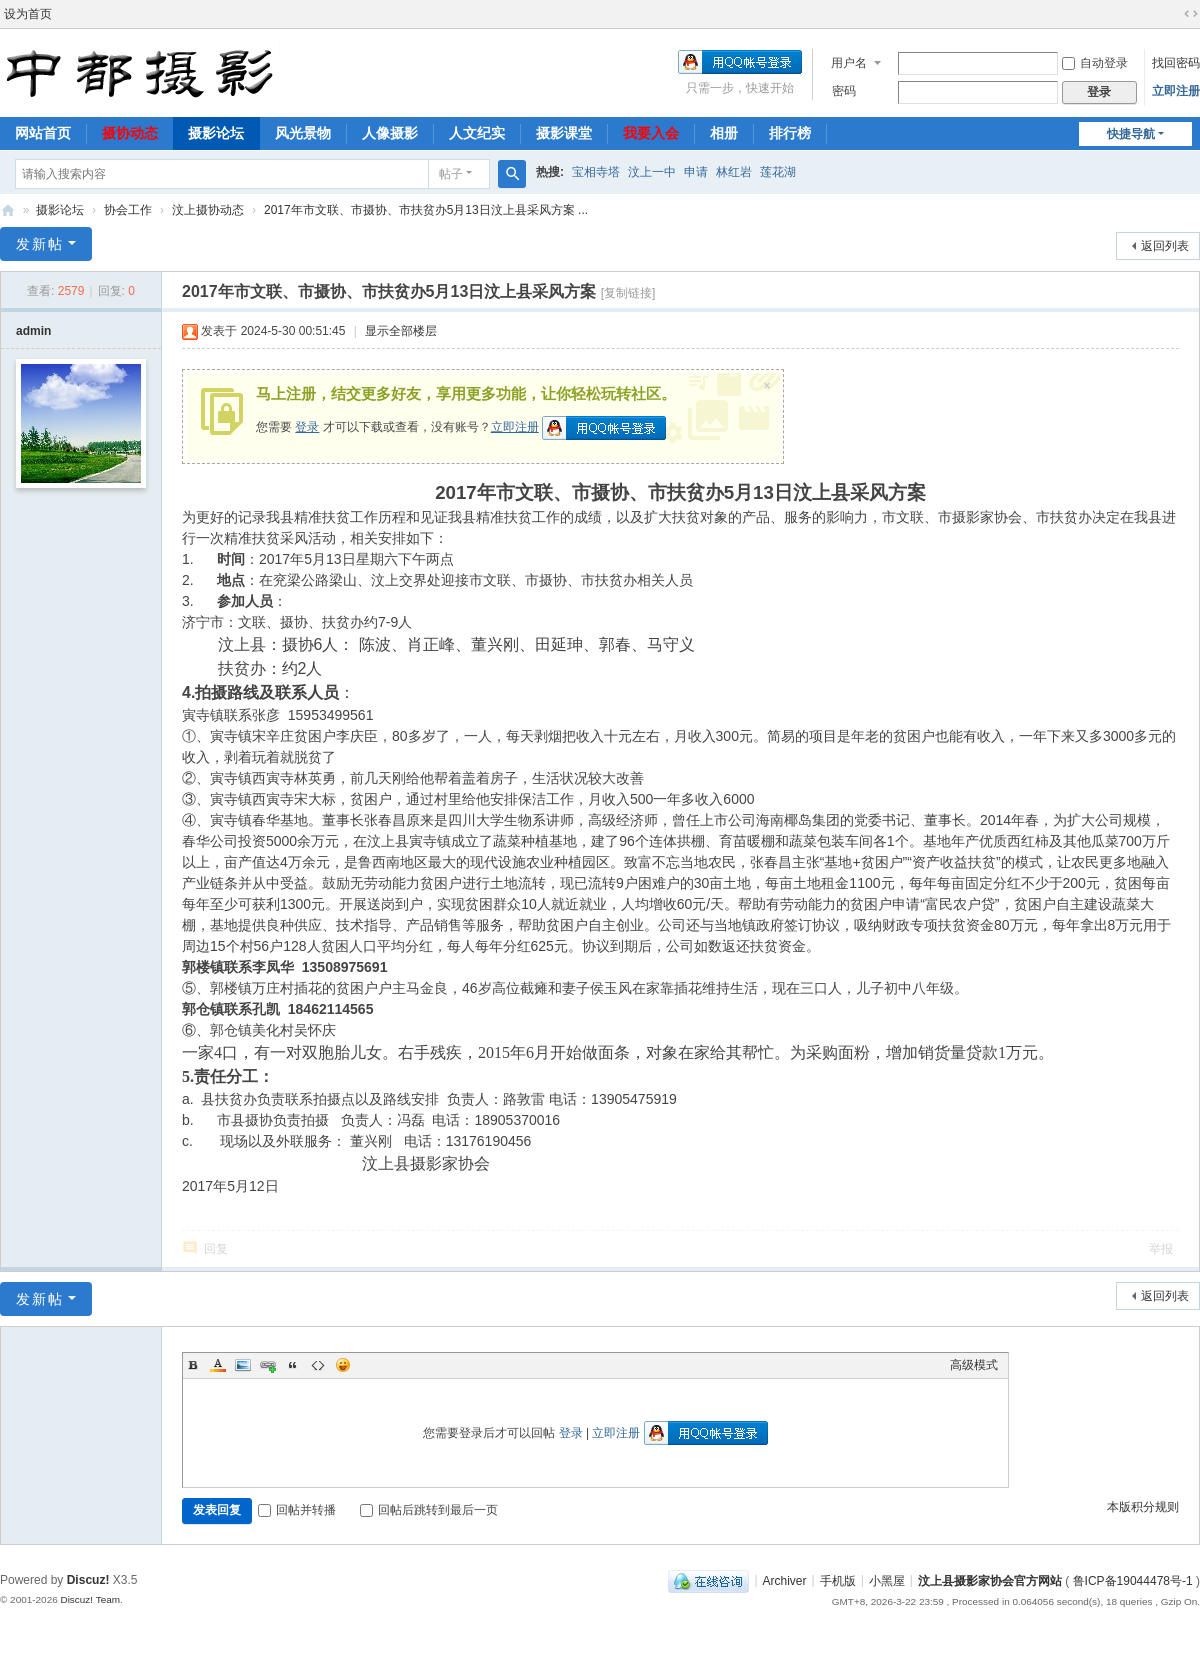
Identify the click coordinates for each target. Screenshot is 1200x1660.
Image (243, 1365)
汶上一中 (652, 172)
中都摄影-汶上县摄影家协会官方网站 (8, 210)
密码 (844, 91)
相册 (724, 133)
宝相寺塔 (596, 172)
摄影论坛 (216, 133)
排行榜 (790, 133)
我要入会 (651, 133)
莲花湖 (778, 172)
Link (268, 1365)
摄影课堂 (564, 133)
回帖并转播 (297, 1510)
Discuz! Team (90, 1599)
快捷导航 (1131, 134)
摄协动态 (130, 133)
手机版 (838, 1580)
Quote (293, 1365)
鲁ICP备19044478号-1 (1133, 1580)
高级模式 (974, 1365)
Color (218, 1365)
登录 (307, 427)
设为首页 (28, 14)
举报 (1161, 1249)
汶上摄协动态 (208, 210)
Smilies (343, 1365)
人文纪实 (477, 133)
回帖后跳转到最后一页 (429, 1510)
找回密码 (1176, 63)
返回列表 (1165, 246)
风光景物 (303, 133)
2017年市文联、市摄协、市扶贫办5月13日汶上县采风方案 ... (426, 210)
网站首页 (43, 133)
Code (318, 1365)
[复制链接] (628, 293)
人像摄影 (390, 133)
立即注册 (1176, 91)
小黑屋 (887, 1580)
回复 (216, 1249)
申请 (696, 172)
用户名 (849, 63)
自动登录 (1095, 63)
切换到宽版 (1191, 14)
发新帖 (40, 244)
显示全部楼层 (401, 331)
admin (33, 331)
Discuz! (88, 1580)
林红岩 (734, 172)
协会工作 (128, 210)
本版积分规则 (1143, 1507)
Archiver (785, 1580)
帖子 (451, 174)
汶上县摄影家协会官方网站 (990, 1580)
